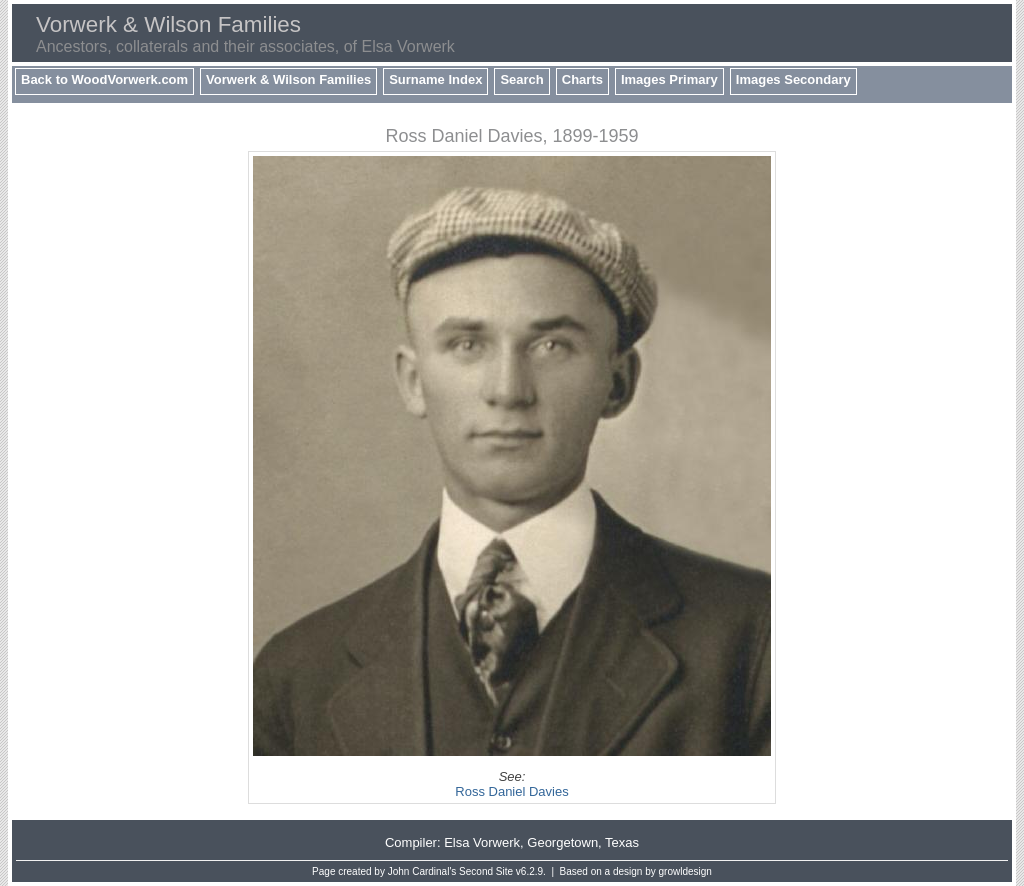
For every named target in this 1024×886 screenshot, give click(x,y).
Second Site (486, 871)
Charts (582, 79)
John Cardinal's (422, 871)
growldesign (685, 871)
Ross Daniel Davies (511, 791)
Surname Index (435, 79)
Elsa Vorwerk (482, 842)
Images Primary (669, 79)
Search (521, 79)
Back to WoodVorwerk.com (104, 79)
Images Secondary (793, 79)
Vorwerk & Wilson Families (288, 79)
